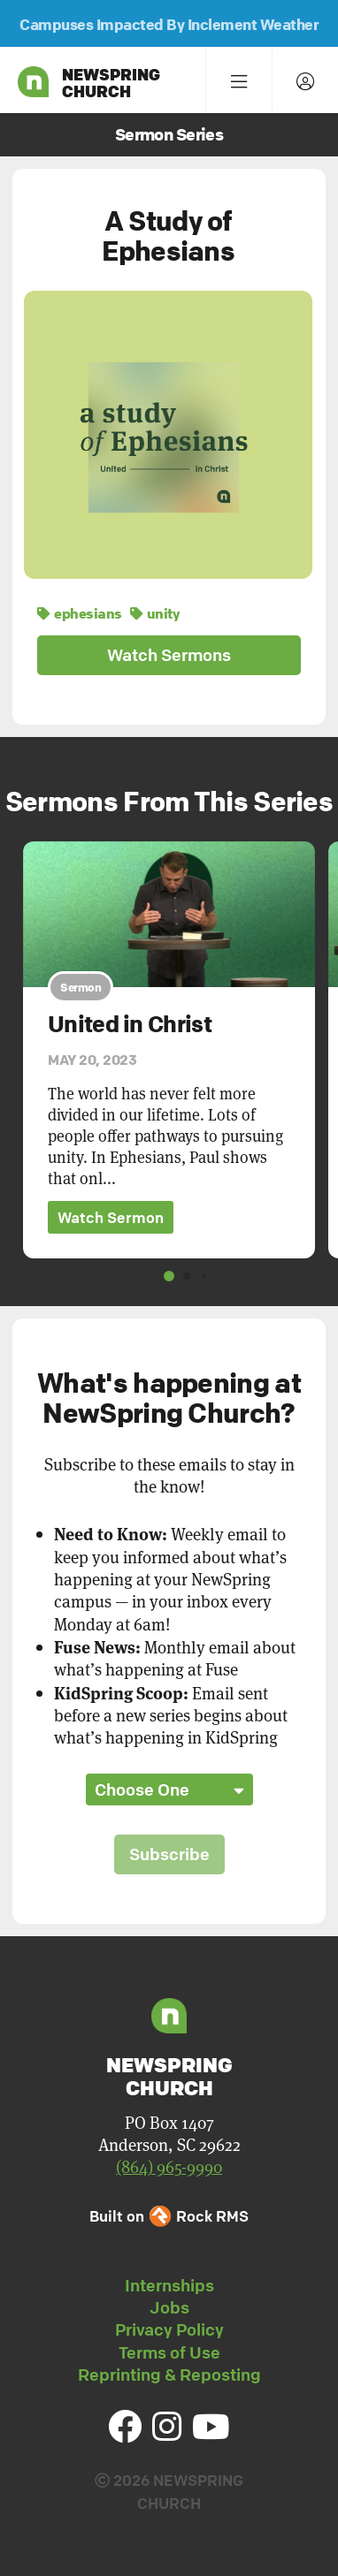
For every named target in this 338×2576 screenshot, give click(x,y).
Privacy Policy (169, 2329)
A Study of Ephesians (168, 235)
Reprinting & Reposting (169, 2374)
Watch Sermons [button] (169, 655)
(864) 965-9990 (169, 2166)
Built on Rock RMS (169, 2216)
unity (155, 613)
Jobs (169, 2307)
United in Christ (129, 1024)
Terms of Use (169, 2352)
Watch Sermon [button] (111, 1217)
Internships (169, 2285)
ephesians (79, 613)
